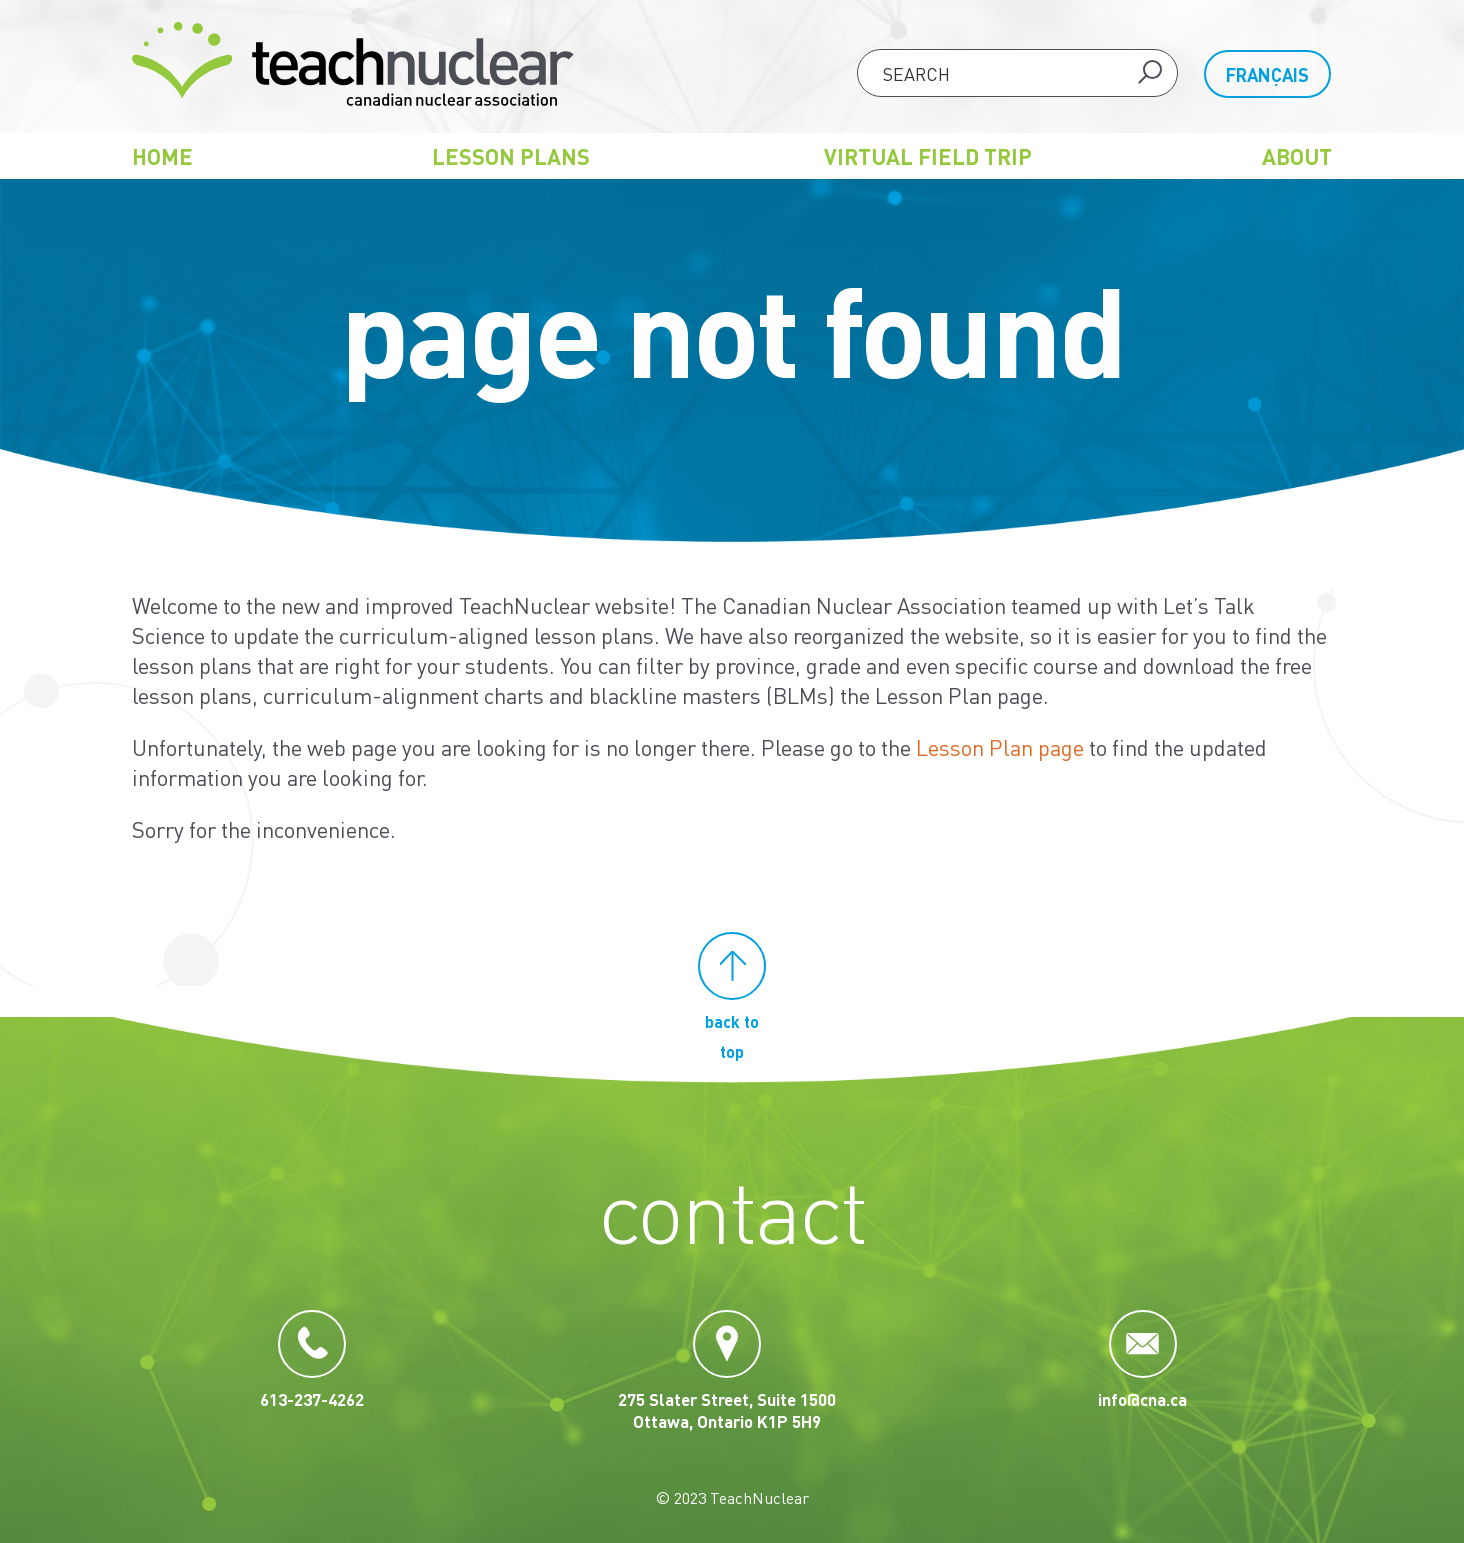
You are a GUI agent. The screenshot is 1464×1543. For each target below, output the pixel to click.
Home (162, 156)
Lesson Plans (511, 156)
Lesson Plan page (1000, 747)
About (1297, 156)
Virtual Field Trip (928, 156)
